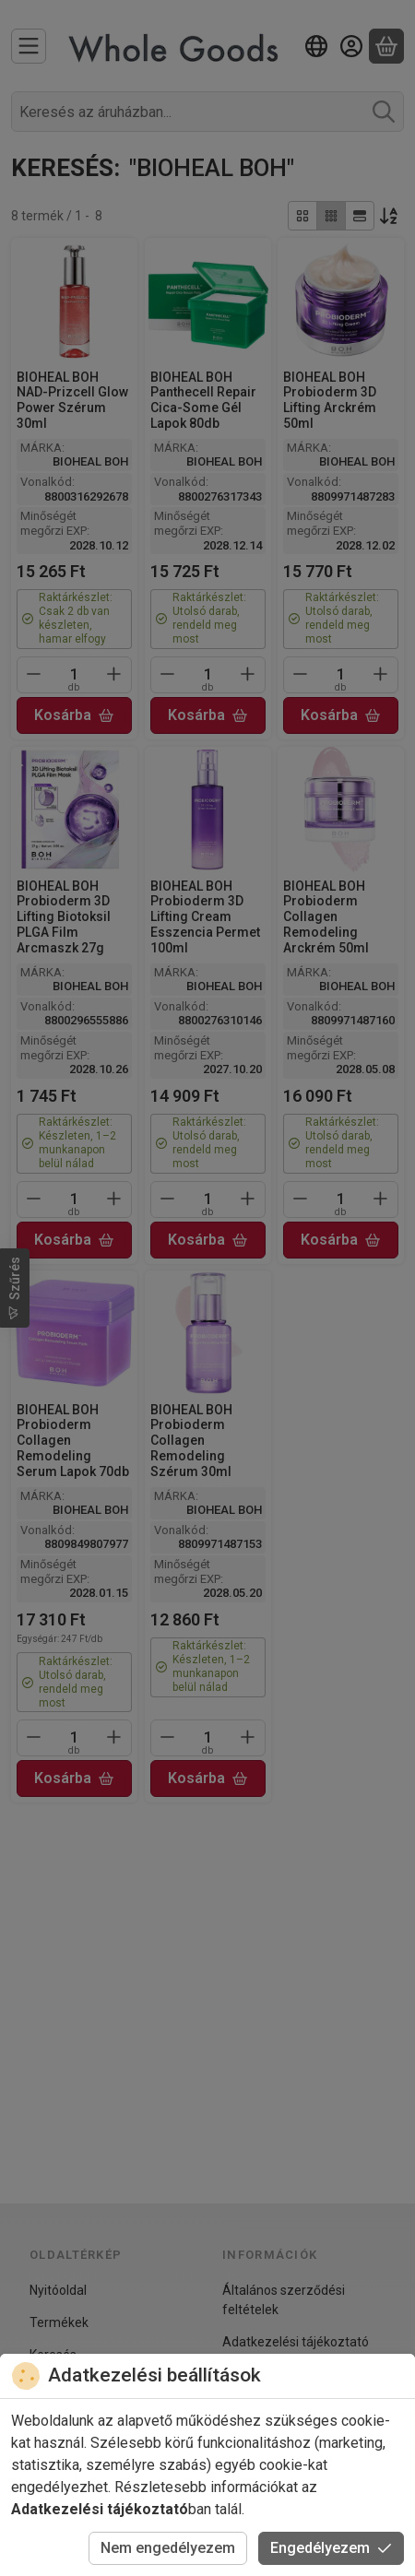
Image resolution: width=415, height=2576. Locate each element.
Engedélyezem (331, 2548)
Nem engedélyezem (168, 2548)
